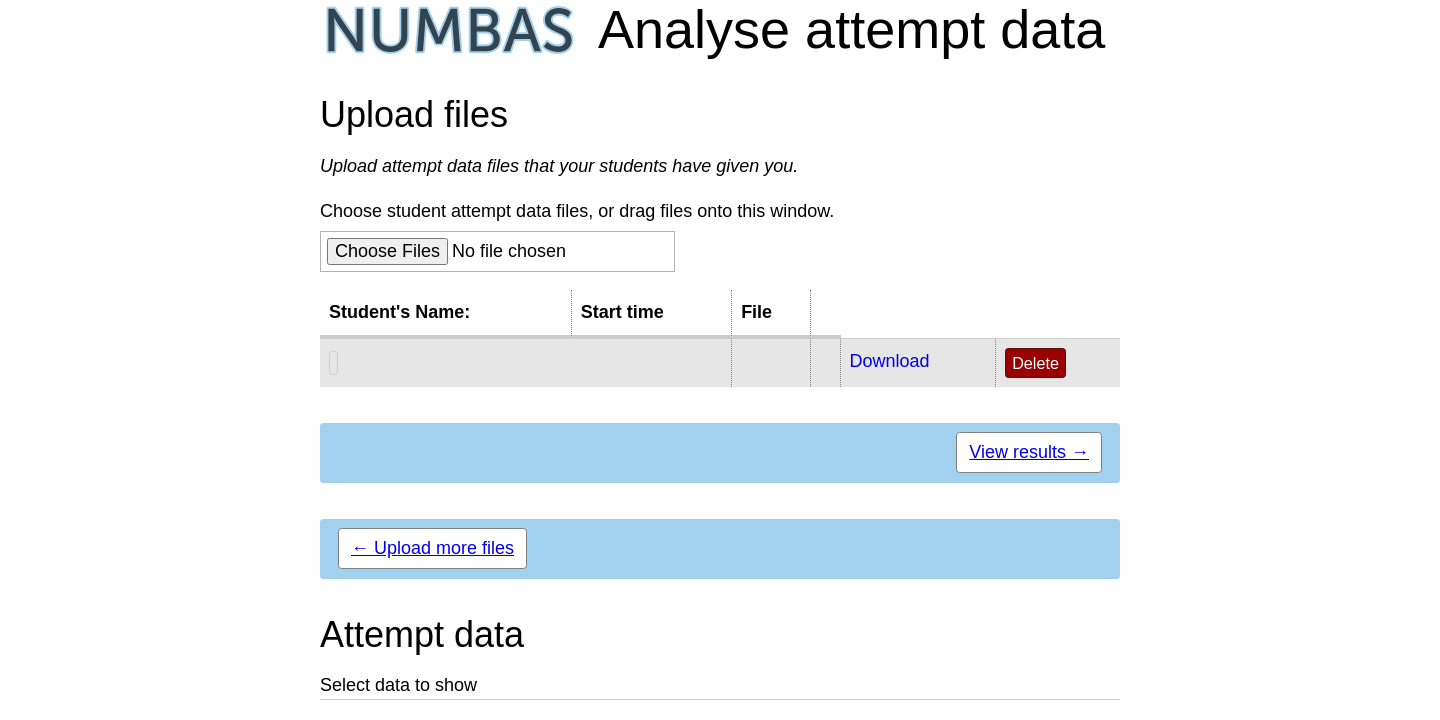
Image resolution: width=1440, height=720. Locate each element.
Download (890, 361)
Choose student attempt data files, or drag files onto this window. (577, 211)
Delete (1035, 363)
